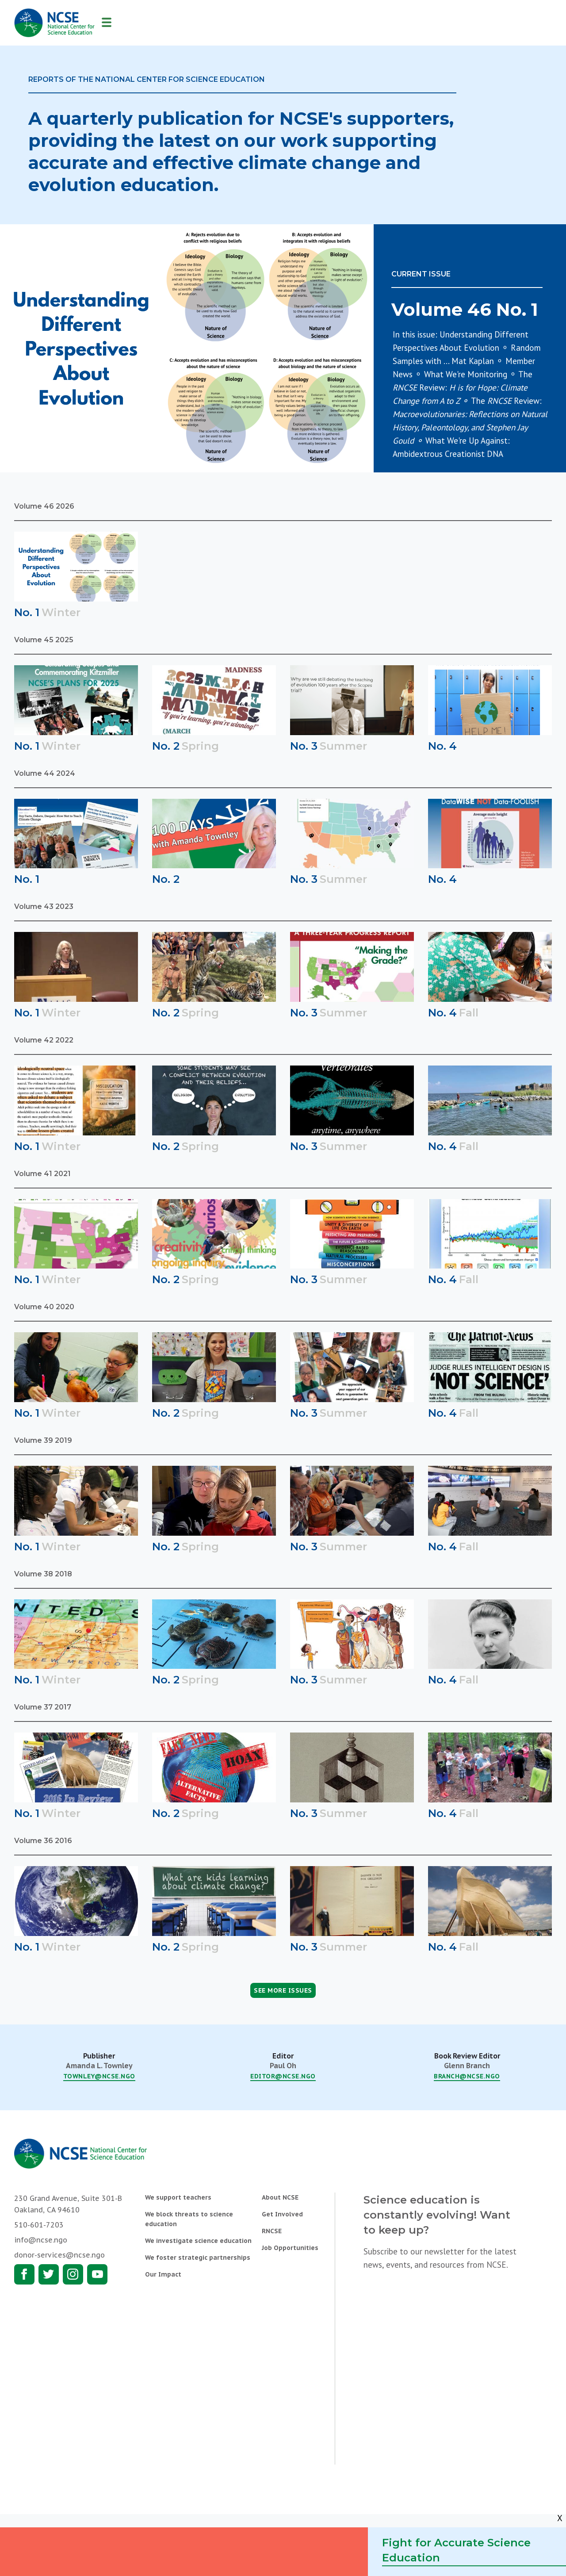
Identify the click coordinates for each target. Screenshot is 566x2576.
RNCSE (272, 2231)
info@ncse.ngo (40, 2239)
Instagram (73, 2274)
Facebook (24, 2274)
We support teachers (178, 2197)
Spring (200, 746)
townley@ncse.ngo (99, 2076)
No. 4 (442, 746)
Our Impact (163, 2274)
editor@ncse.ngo (283, 2076)
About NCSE (280, 2197)
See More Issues (283, 1990)
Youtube (97, 2274)
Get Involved (282, 2214)
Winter (61, 612)
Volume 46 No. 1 (464, 309)
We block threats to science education (189, 2219)
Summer (343, 746)
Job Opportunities (290, 2248)
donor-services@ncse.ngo (59, 2254)
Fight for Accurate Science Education (456, 2550)
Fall (468, 1012)
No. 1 (26, 612)
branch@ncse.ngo (467, 2076)
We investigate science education (198, 2241)
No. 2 (166, 746)
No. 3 (303, 746)
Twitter (48, 2274)
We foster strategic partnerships (197, 2258)
